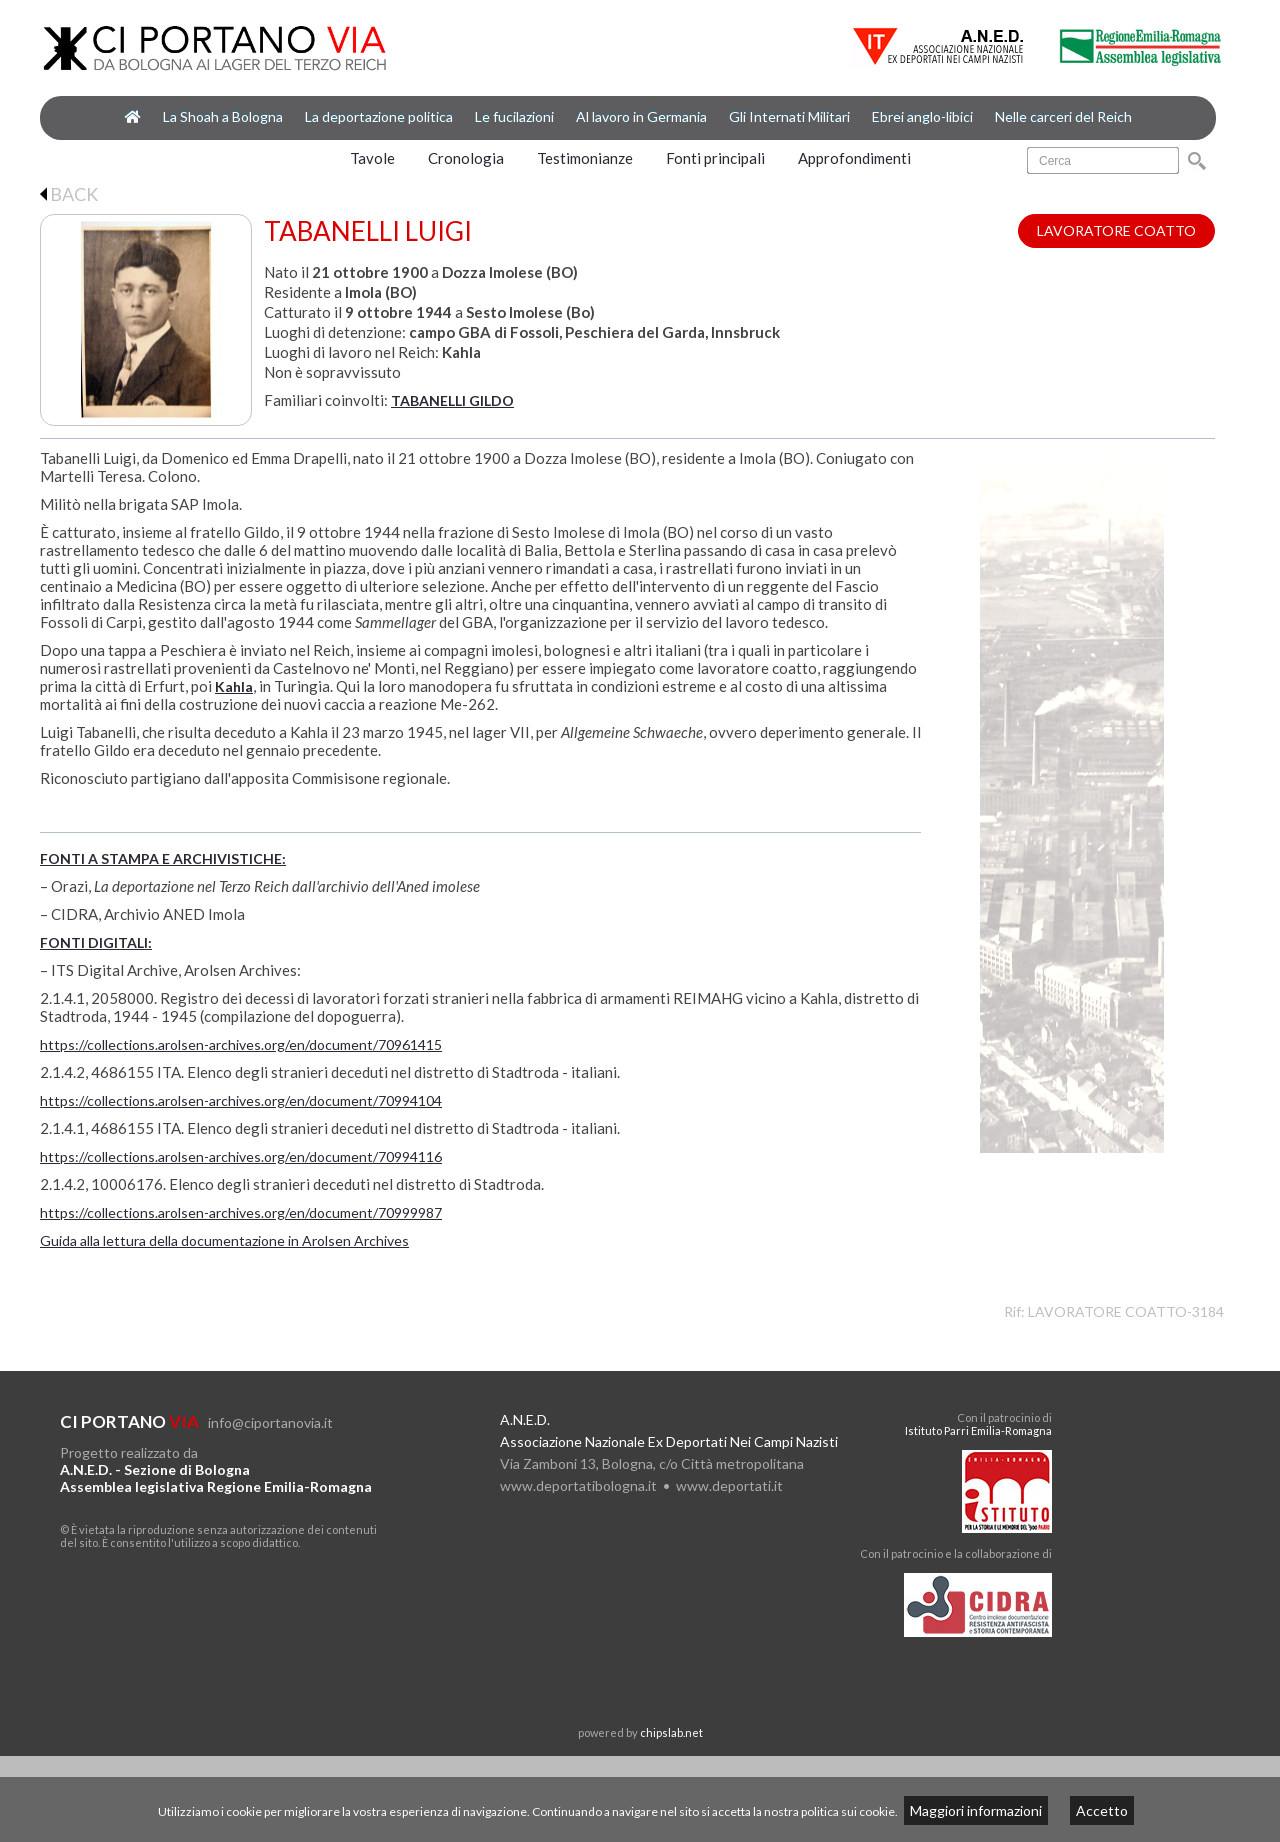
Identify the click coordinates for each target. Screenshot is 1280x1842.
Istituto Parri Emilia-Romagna (978, 1430)
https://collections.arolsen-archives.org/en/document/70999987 (241, 1212)
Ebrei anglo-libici (922, 116)
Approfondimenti (854, 158)
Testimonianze (585, 158)
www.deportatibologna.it (578, 1485)
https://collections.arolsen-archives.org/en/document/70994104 (241, 1100)
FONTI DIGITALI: (96, 942)
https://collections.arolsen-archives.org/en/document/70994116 (241, 1156)
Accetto (1102, 1810)
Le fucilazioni (514, 116)
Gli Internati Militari (789, 116)
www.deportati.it (729, 1485)
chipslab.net (671, 1732)
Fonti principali (715, 158)
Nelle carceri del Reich (1063, 116)
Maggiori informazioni (976, 1810)
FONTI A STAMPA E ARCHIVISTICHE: (163, 858)
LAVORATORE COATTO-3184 (1126, 1311)
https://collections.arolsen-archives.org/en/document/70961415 (241, 1044)
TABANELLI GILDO (452, 400)
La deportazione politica (379, 116)
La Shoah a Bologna (223, 116)
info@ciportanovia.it (270, 1422)
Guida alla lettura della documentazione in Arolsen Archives (224, 1240)
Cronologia (466, 158)
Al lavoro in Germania (641, 116)
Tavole (372, 158)
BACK (69, 194)
